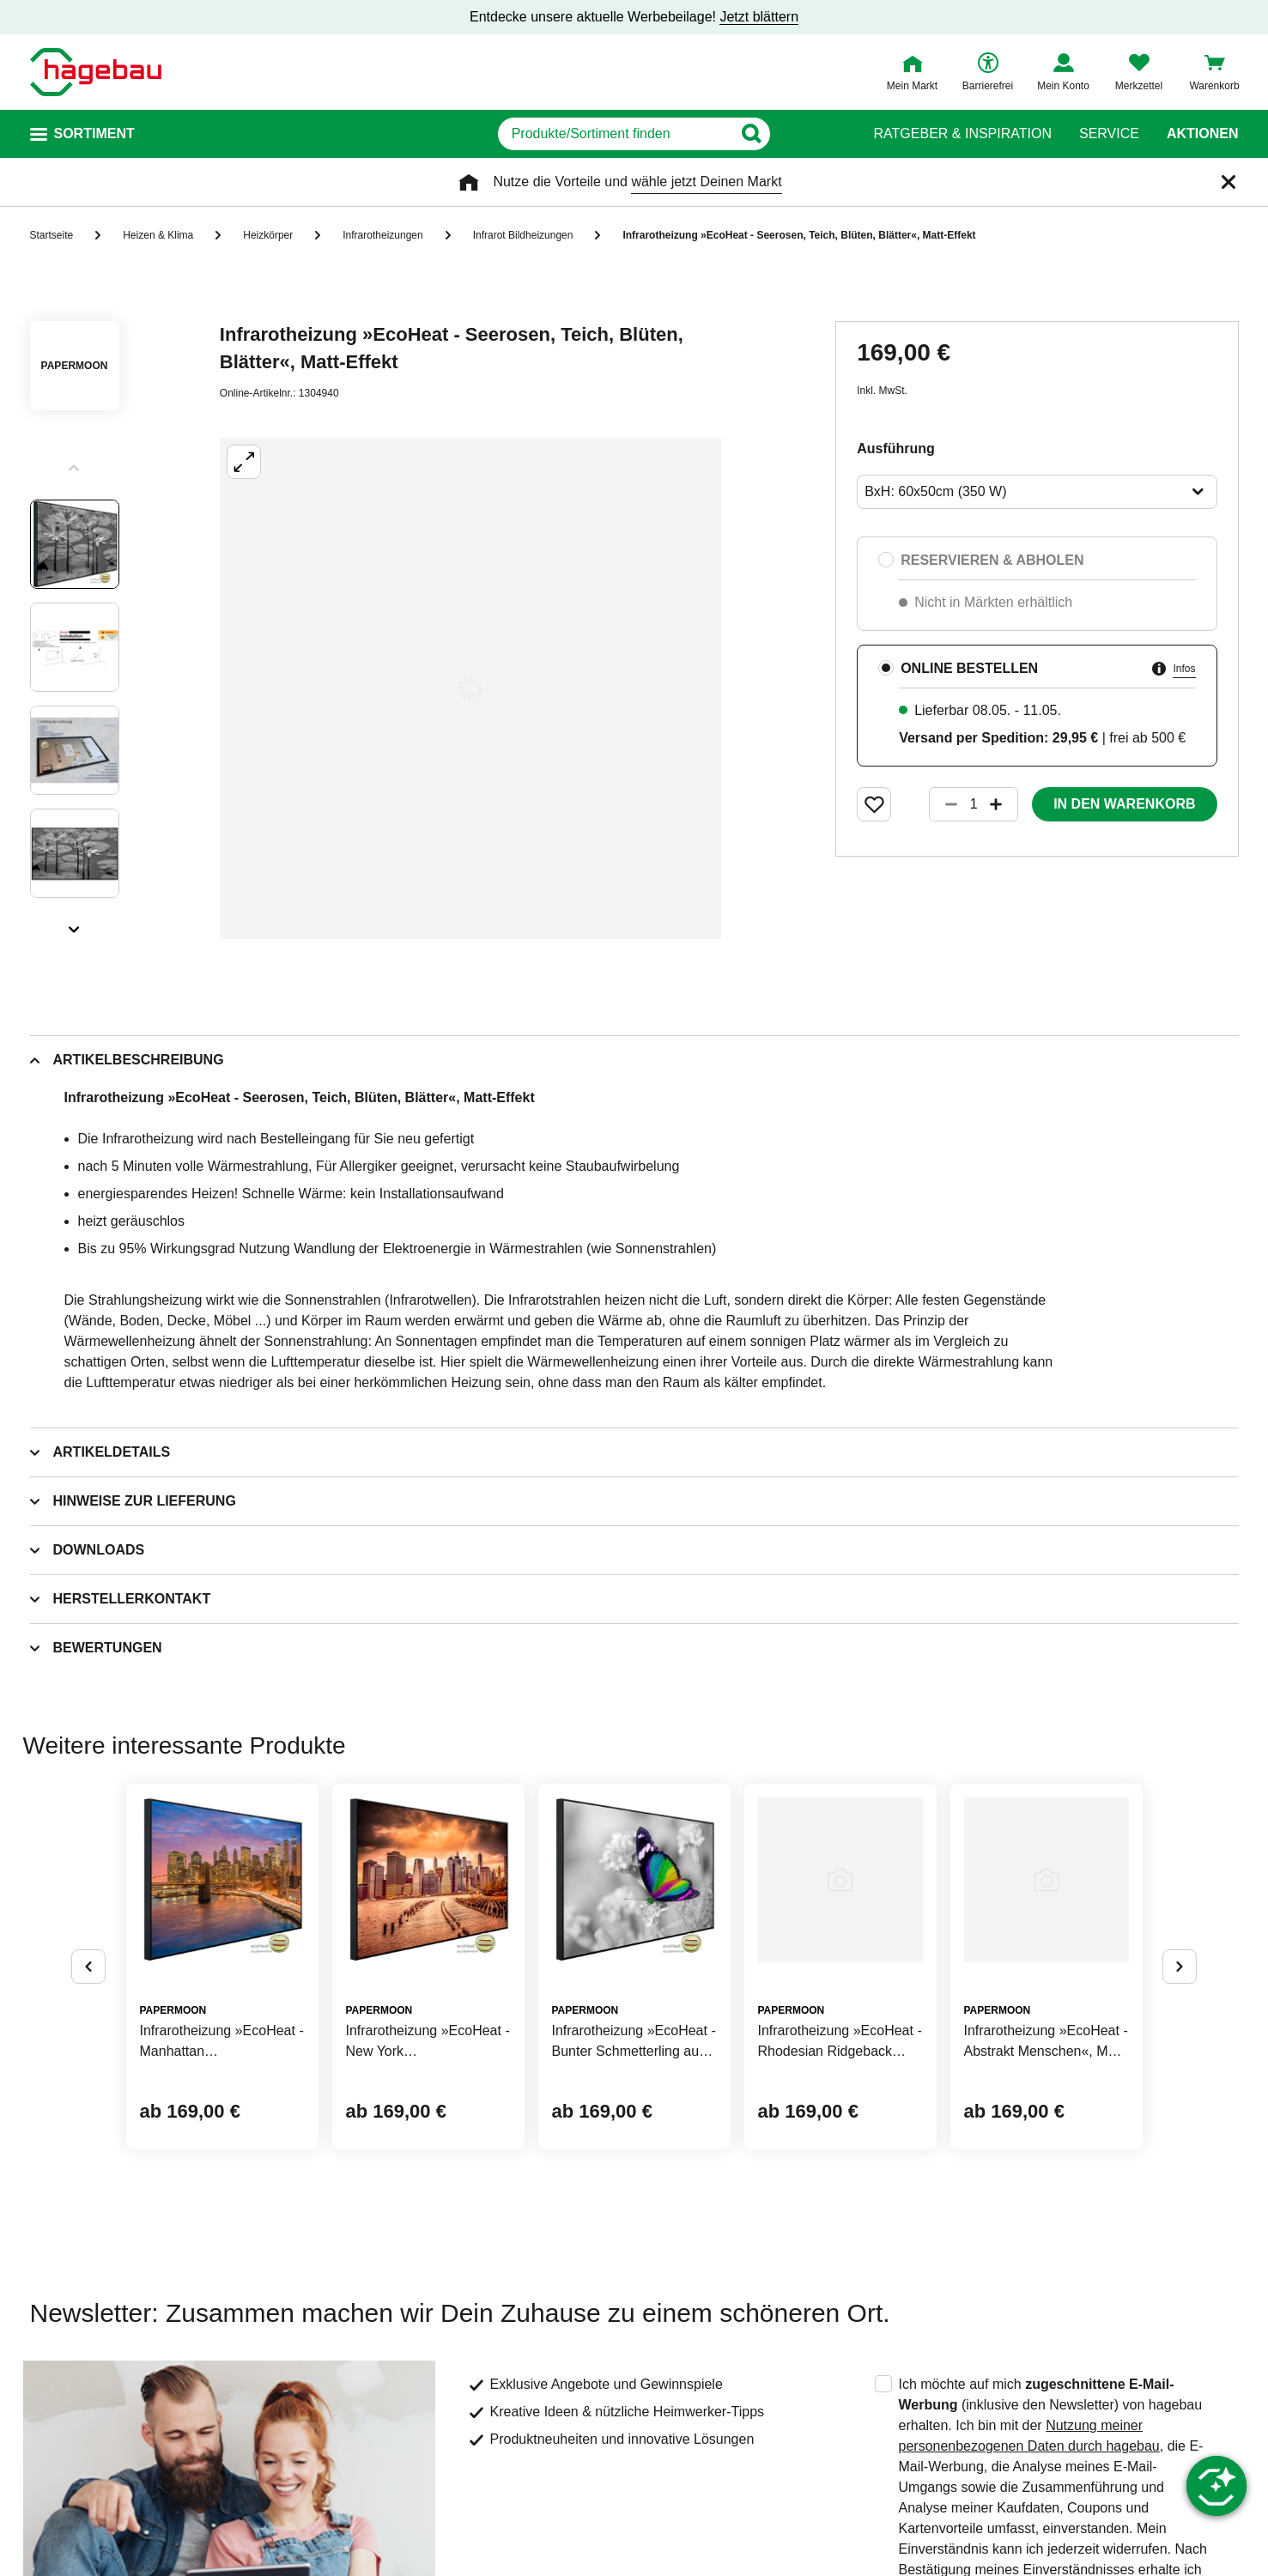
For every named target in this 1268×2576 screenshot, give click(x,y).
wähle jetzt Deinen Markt (706, 181)
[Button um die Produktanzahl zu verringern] (943, 804)
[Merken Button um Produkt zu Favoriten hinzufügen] (874, 804)
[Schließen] (1228, 182)
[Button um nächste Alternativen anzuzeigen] (1179, 1966)
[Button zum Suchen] (813, 134)
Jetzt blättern (758, 16)
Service (1109, 134)
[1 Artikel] (973, 804)
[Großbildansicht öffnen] (470, 688)
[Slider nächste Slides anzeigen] (74, 923)
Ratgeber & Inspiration (963, 134)
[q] (615, 134)
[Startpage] (95, 72)
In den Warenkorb (1124, 804)
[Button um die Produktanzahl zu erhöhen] (1003, 804)
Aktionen (1203, 134)
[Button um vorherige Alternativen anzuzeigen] (88, 1966)
